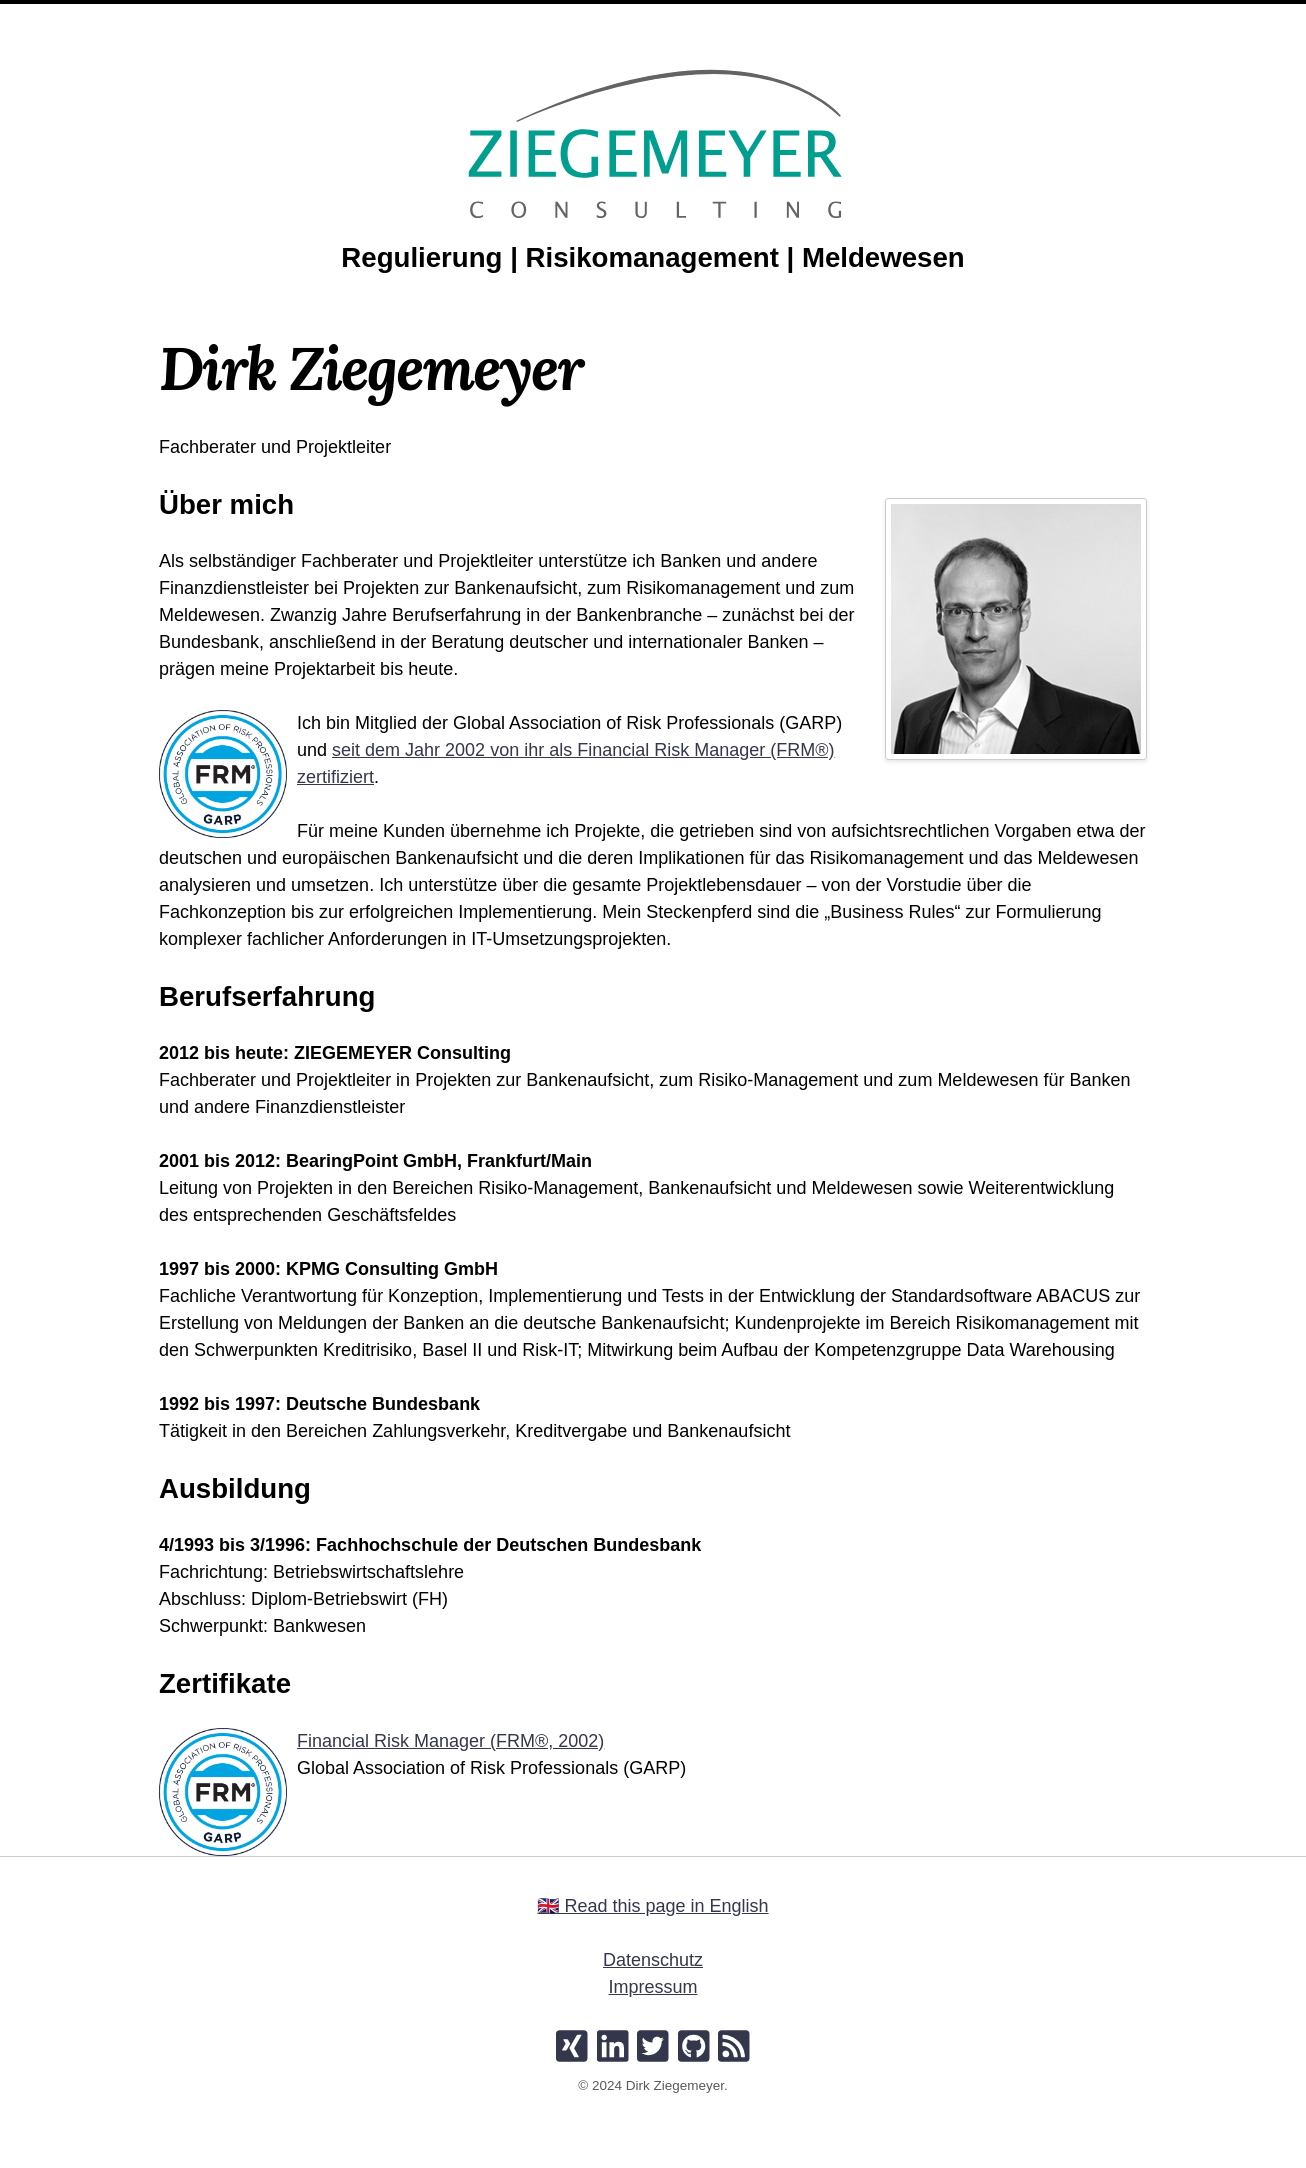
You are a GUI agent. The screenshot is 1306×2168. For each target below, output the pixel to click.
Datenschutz (653, 1960)
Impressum (652, 1987)
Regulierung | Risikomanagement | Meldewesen (652, 257)
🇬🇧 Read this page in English (652, 1906)
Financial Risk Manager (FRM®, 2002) (450, 1741)
